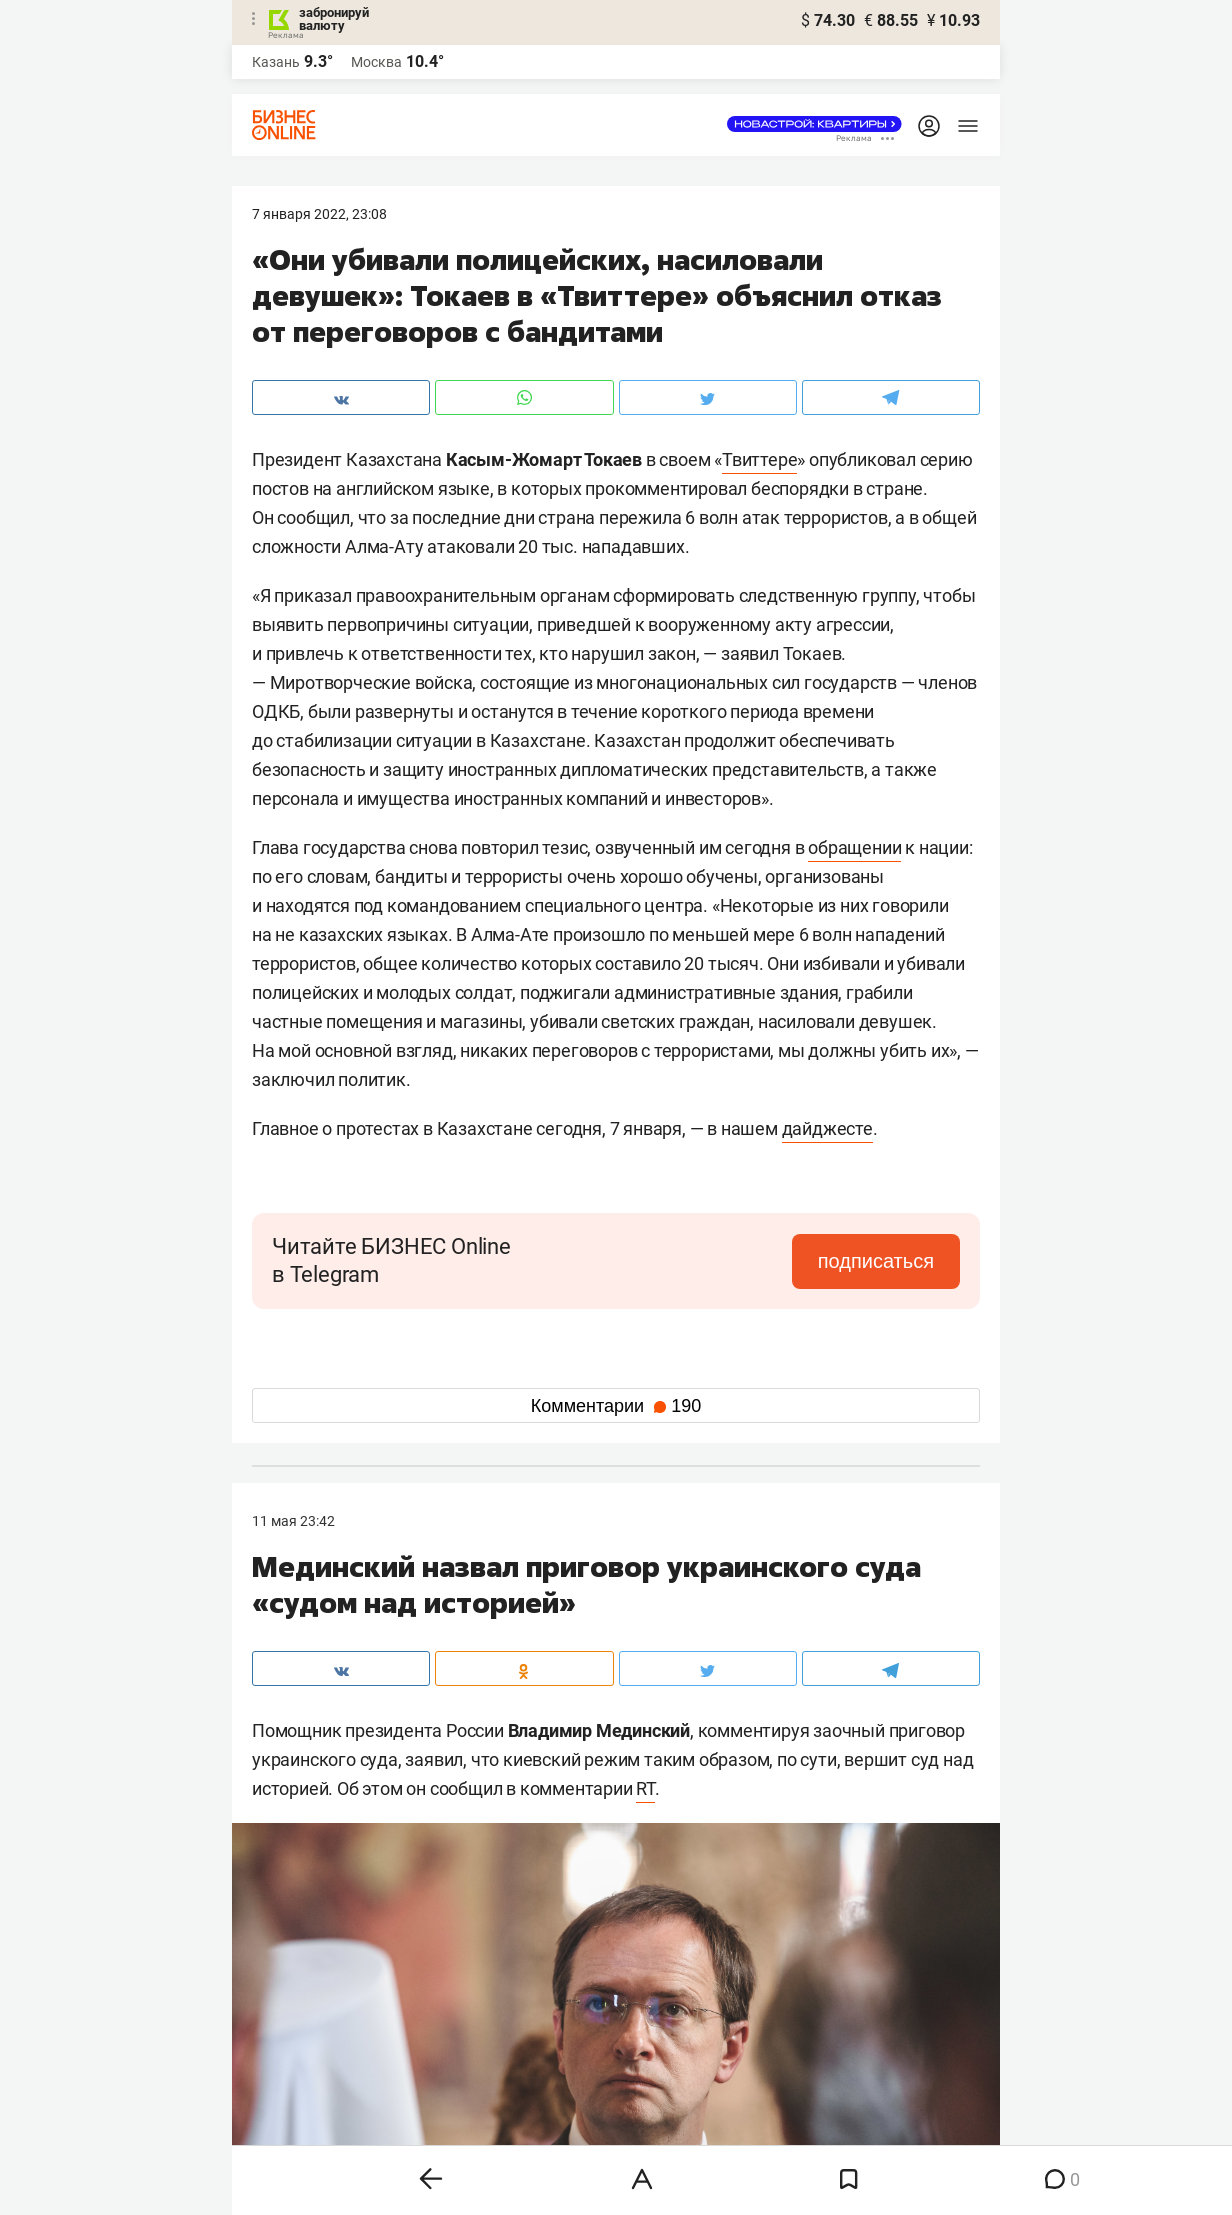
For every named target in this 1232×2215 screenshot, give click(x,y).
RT (645, 1788)
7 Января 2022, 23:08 (319, 214)
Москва (376, 62)
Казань (276, 62)
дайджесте (827, 1128)
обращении (854, 847)
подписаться (876, 1261)
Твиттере (759, 459)
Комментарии (616, 1406)
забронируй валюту (334, 19)
